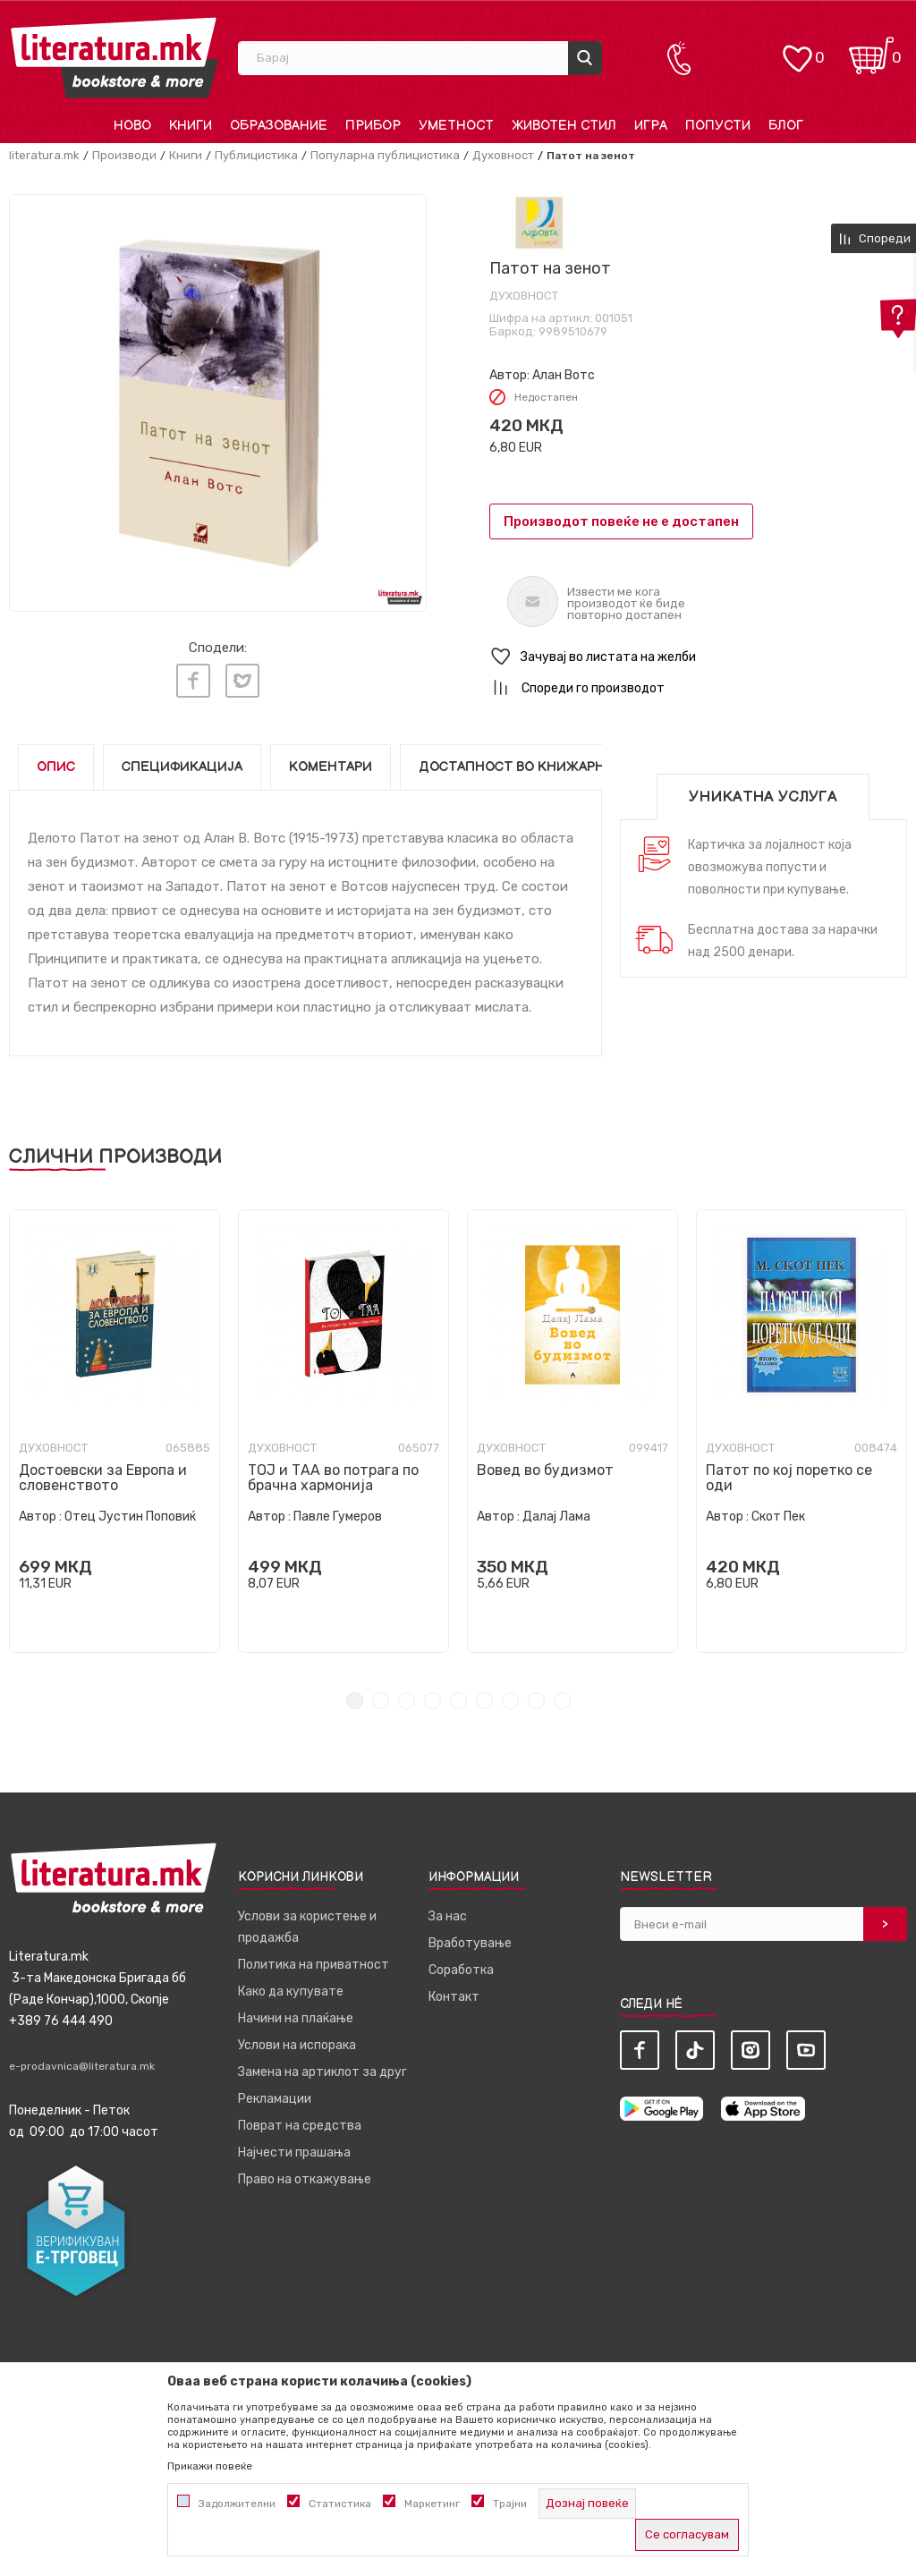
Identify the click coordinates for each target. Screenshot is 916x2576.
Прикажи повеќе (209, 2466)
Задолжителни (237, 2503)
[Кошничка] (871, 49)
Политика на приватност (313, 1964)
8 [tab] (536, 1700)
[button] (698, 657)
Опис (56, 766)
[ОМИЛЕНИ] (797, 49)
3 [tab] (406, 1700)
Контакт (453, 1996)
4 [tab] (432, 1700)
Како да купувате (291, 1991)
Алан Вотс (563, 375)
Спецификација (182, 766)
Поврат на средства (299, 2125)
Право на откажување (304, 2179)
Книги (185, 155)
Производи (124, 155)
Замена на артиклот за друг (322, 2072)
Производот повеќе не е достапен (621, 521)
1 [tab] (354, 1700)
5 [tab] (458, 1700)
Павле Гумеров (337, 1516)
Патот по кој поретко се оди (789, 1477)
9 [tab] (562, 1700)
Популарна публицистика (385, 155)
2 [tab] (380, 1700)
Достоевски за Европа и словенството (103, 1477)
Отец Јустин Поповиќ (130, 1516)
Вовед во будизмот (545, 1470)
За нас (447, 1916)
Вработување (470, 1943)
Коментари (330, 766)
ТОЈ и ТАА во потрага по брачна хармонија (333, 1477)
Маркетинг (432, 2503)
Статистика (340, 2503)
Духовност (503, 155)
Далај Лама (556, 1516)
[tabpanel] (114, 1431)
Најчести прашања (294, 2152)
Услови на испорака (297, 2045)
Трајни (510, 2503)
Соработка (461, 1970)
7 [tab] (510, 1700)
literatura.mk (44, 155)
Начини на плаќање (295, 2018)
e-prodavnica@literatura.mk (82, 2066)
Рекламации (274, 2098)
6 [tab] (484, 1700)
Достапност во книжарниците (536, 766)
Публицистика (256, 155)
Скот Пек (778, 1516)
